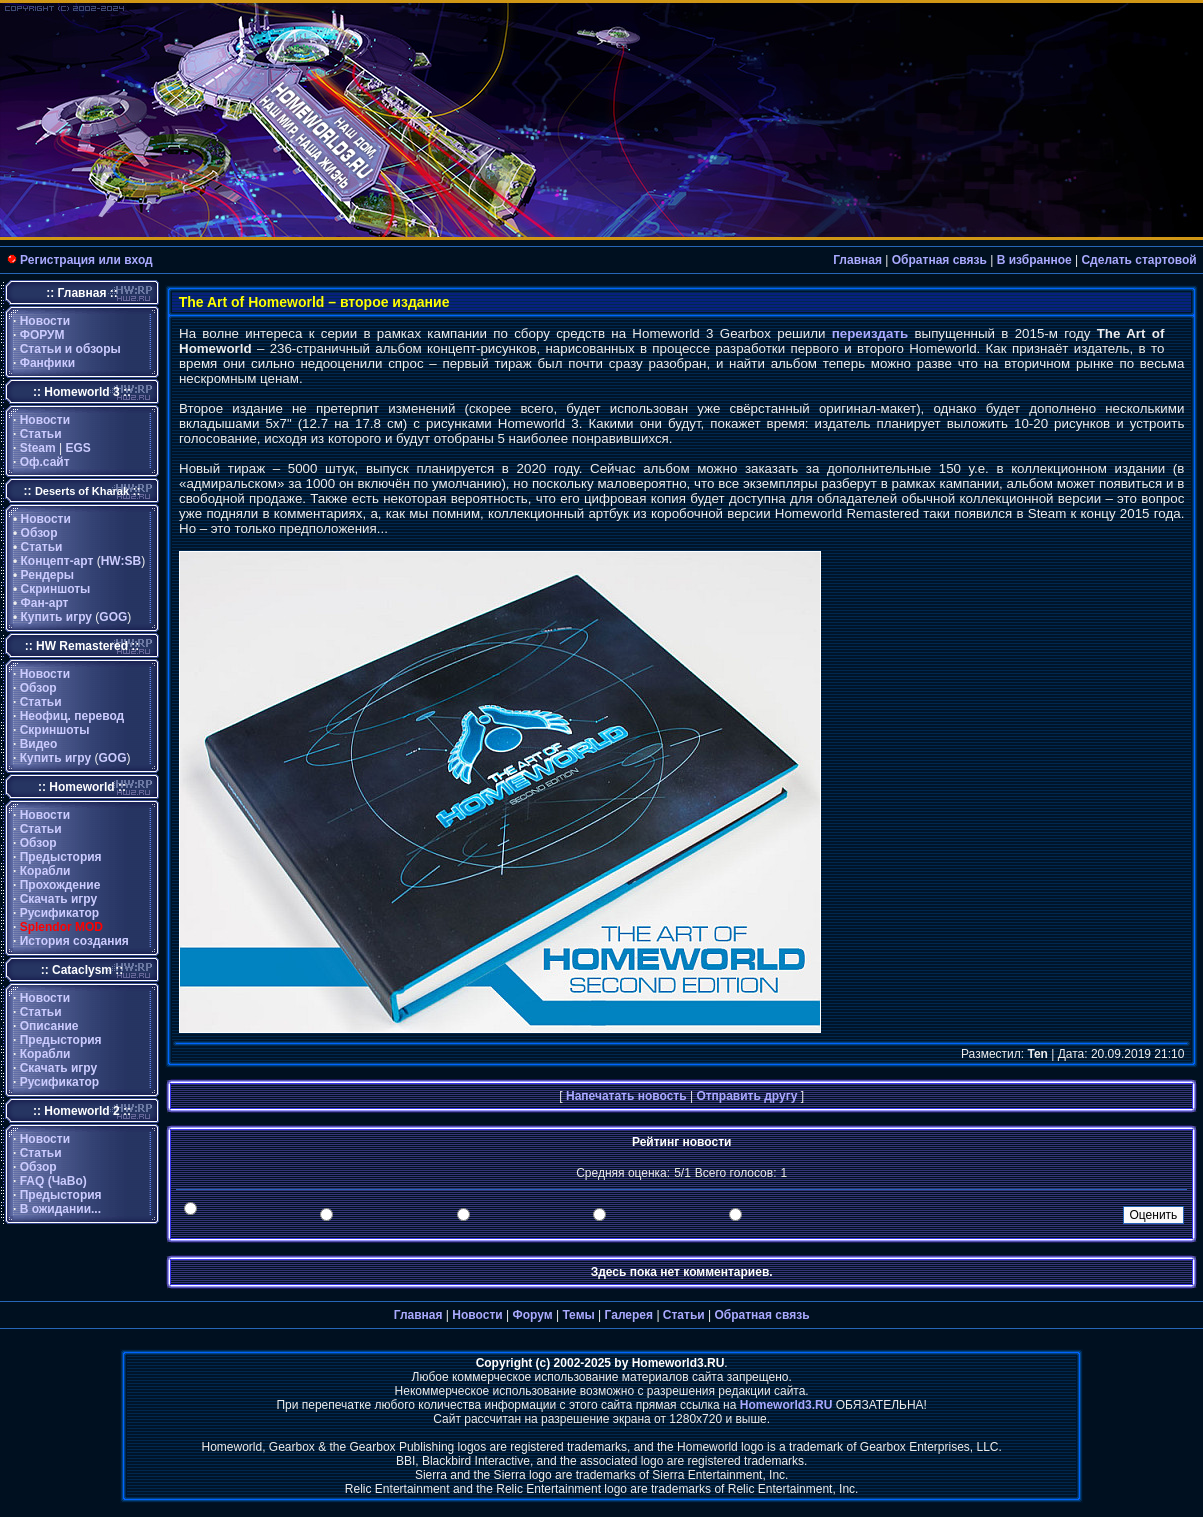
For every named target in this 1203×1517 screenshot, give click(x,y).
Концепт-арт (57, 561)
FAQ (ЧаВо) (53, 1181)
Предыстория (61, 857)
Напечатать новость (626, 1096)
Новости (45, 321)
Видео (39, 744)
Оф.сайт (45, 462)
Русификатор (59, 913)
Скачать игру (59, 899)
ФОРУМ (42, 335)
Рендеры (48, 575)
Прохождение (60, 885)
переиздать (870, 333)
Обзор (39, 533)
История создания (74, 941)
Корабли (45, 871)
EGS (78, 448)
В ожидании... (60, 1209)
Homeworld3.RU (786, 1405)
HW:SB (121, 561)
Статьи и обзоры (70, 349)
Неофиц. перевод (72, 716)
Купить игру (56, 617)
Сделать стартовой (1138, 260)
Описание (49, 1026)
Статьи (41, 434)
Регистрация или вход (86, 260)
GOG (113, 617)
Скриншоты (56, 589)
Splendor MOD (61, 927)
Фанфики (47, 363)
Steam (38, 448)
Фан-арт (45, 603)
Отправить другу (746, 1096)
